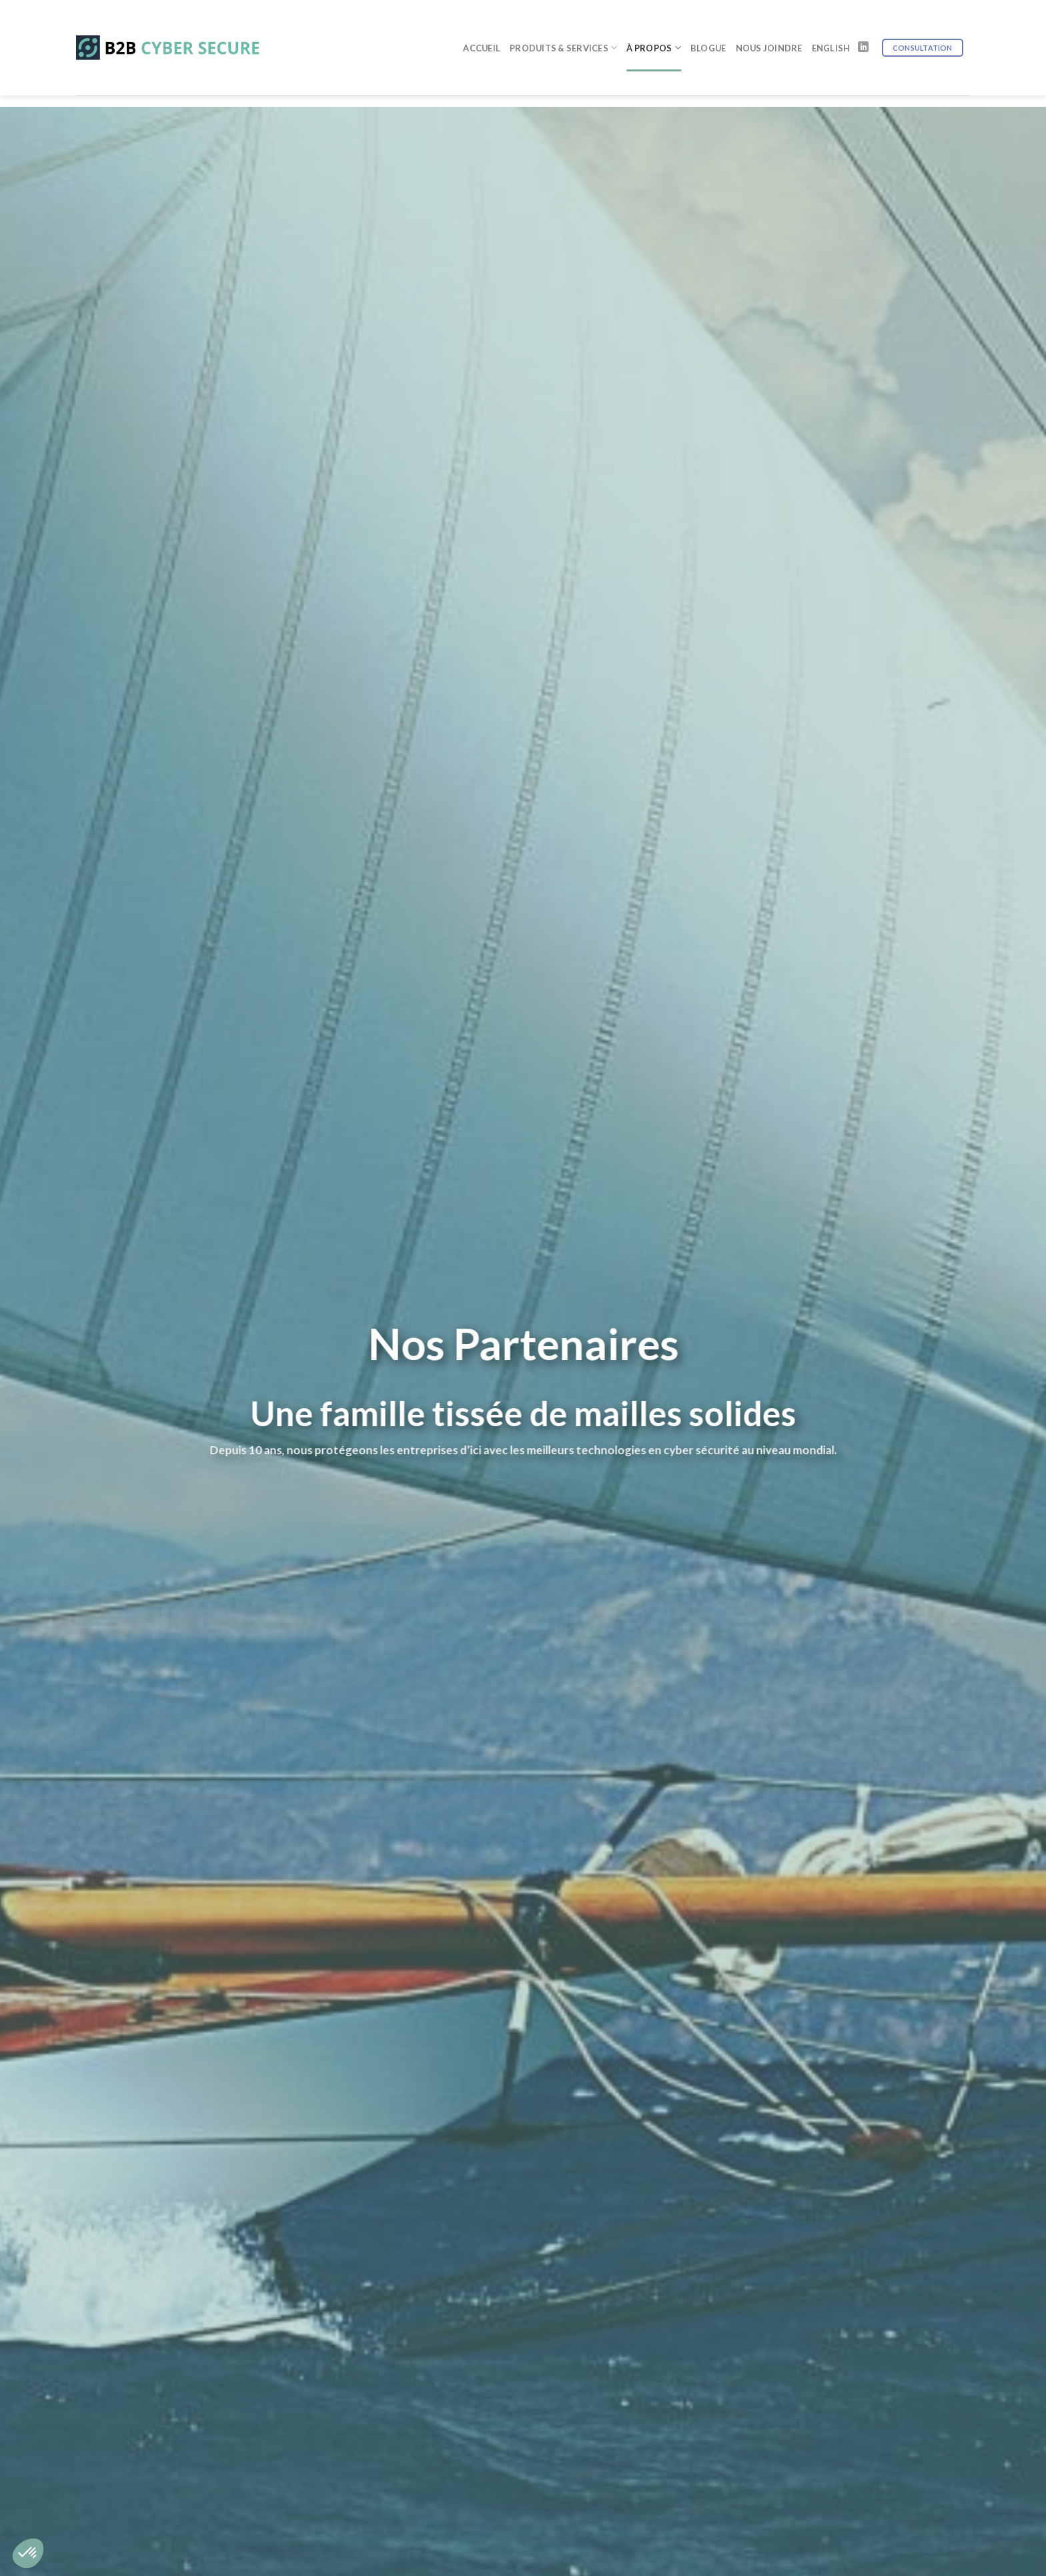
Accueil (481, 34)
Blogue (708, 34)
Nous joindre (769, 34)
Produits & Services (563, 34)
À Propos (653, 34)
